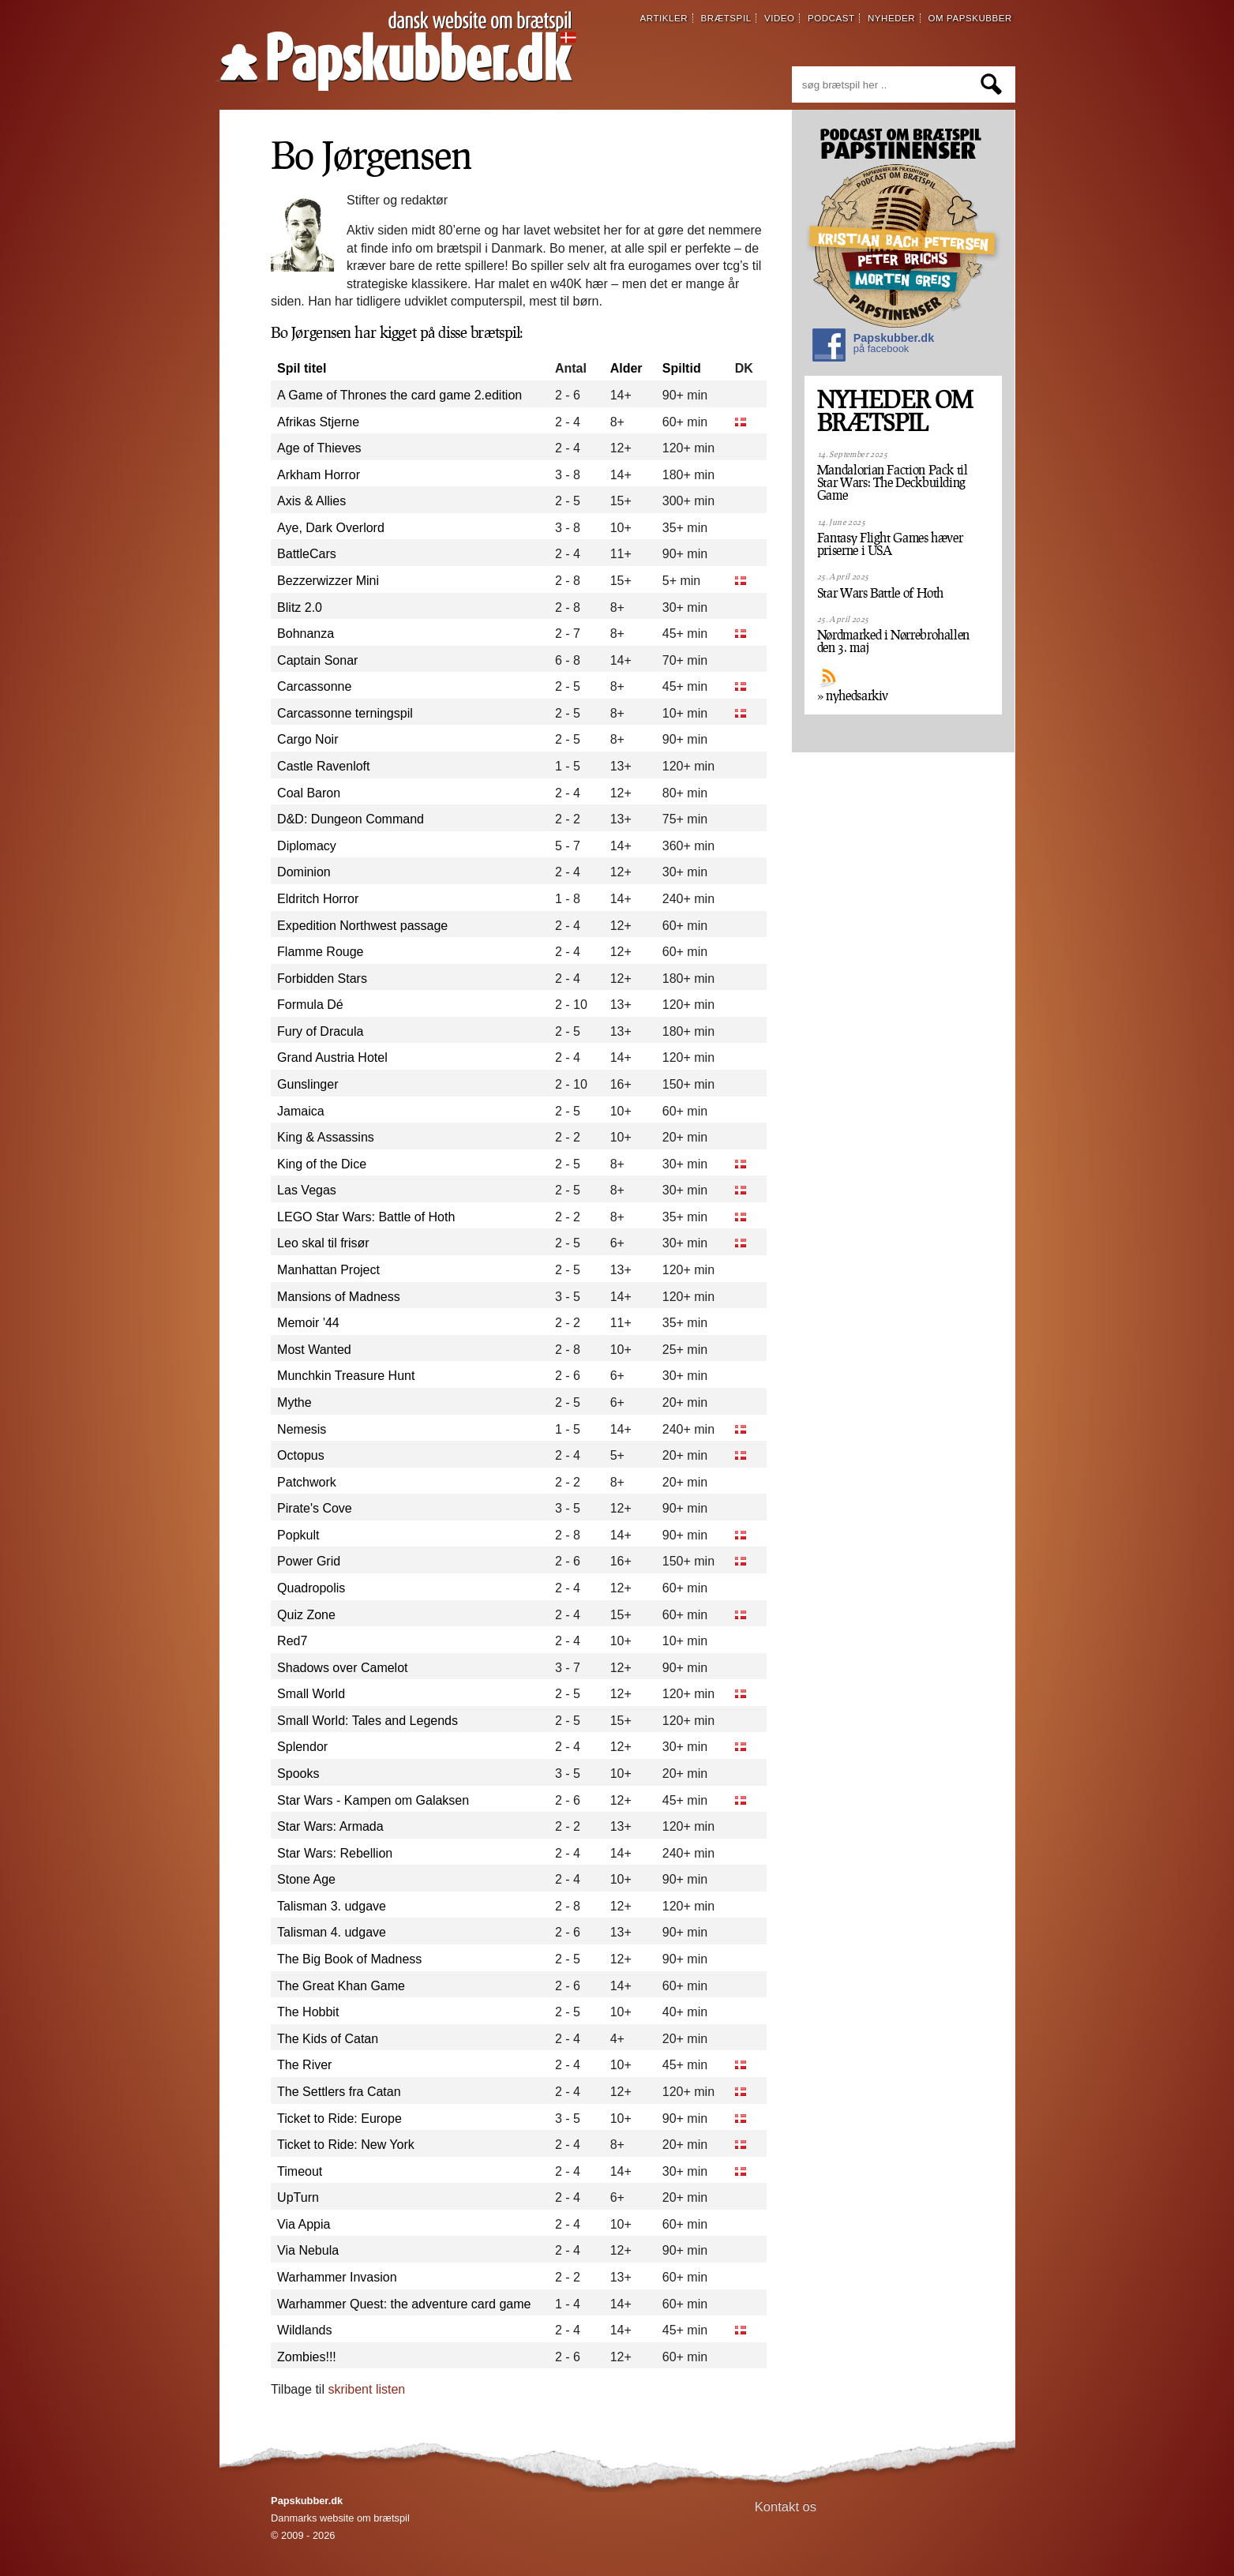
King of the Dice (321, 1164)
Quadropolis (311, 1588)
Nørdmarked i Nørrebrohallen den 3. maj (893, 641)
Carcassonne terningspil (345, 713)
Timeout (299, 2171)
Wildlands (304, 2330)
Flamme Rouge (320, 951)
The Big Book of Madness (349, 1959)
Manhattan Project (328, 1270)
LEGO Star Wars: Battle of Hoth (366, 1217)
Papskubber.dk (873, 347)
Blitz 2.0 (299, 607)
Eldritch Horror (317, 899)
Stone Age (306, 1879)
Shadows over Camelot (342, 1667)
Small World (311, 1693)
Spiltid (681, 368)
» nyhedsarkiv (852, 695)
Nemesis (301, 1429)
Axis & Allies (311, 501)
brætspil (726, 18)
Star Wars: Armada (330, 1826)
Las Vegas (306, 1190)
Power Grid (308, 1561)
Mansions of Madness (338, 1296)
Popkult (298, 1535)
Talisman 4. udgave (331, 1932)
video (779, 18)
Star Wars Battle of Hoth (880, 593)
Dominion (304, 872)
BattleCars (306, 554)
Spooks (298, 1773)
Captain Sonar (317, 660)
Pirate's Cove (314, 1508)
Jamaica (300, 1111)
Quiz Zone (306, 1615)
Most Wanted (314, 1349)
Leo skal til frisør (323, 1243)
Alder (626, 368)
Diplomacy (306, 846)
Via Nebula (308, 2250)
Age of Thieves (319, 448)
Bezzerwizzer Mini (328, 580)
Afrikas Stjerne (318, 422)
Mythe (294, 1402)
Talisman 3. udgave (331, 1906)
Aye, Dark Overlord (330, 527)
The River (304, 2065)
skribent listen (366, 2389)
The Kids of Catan (327, 2038)
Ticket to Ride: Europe (339, 2118)
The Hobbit (308, 2012)
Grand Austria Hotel (332, 1057)
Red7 (292, 1641)
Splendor (302, 1746)
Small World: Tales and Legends (367, 1720)
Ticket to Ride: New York (345, 2144)
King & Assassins (325, 1137)
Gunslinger (307, 1084)
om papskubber (970, 18)
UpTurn (298, 2197)
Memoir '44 (308, 1322)
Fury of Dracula (320, 1031)
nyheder (891, 18)
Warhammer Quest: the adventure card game (404, 2304)
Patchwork (306, 1482)
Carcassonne (314, 686)
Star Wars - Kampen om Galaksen (373, 1800)
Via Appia (303, 2224)
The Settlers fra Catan (339, 2091)
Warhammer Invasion (336, 2277)
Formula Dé (310, 1004)
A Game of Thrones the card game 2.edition (399, 395)
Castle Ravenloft (323, 766)
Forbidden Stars (322, 978)
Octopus (300, 1455)
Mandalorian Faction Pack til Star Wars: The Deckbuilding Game (892, 482)
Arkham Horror (318, 475)
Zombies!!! (306, 2357)
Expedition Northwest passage (362, 925)
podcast (831, 18)
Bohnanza (305, 633)
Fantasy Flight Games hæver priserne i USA (890, 544)
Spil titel (301, 368)
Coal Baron (308, 793)
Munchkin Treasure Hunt (345, 1375)
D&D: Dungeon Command (350, 819)
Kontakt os (786, 2506)
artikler (664, 18)
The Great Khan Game (341, 1986)
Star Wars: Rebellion (334, 1853)
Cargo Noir (307, 739)
